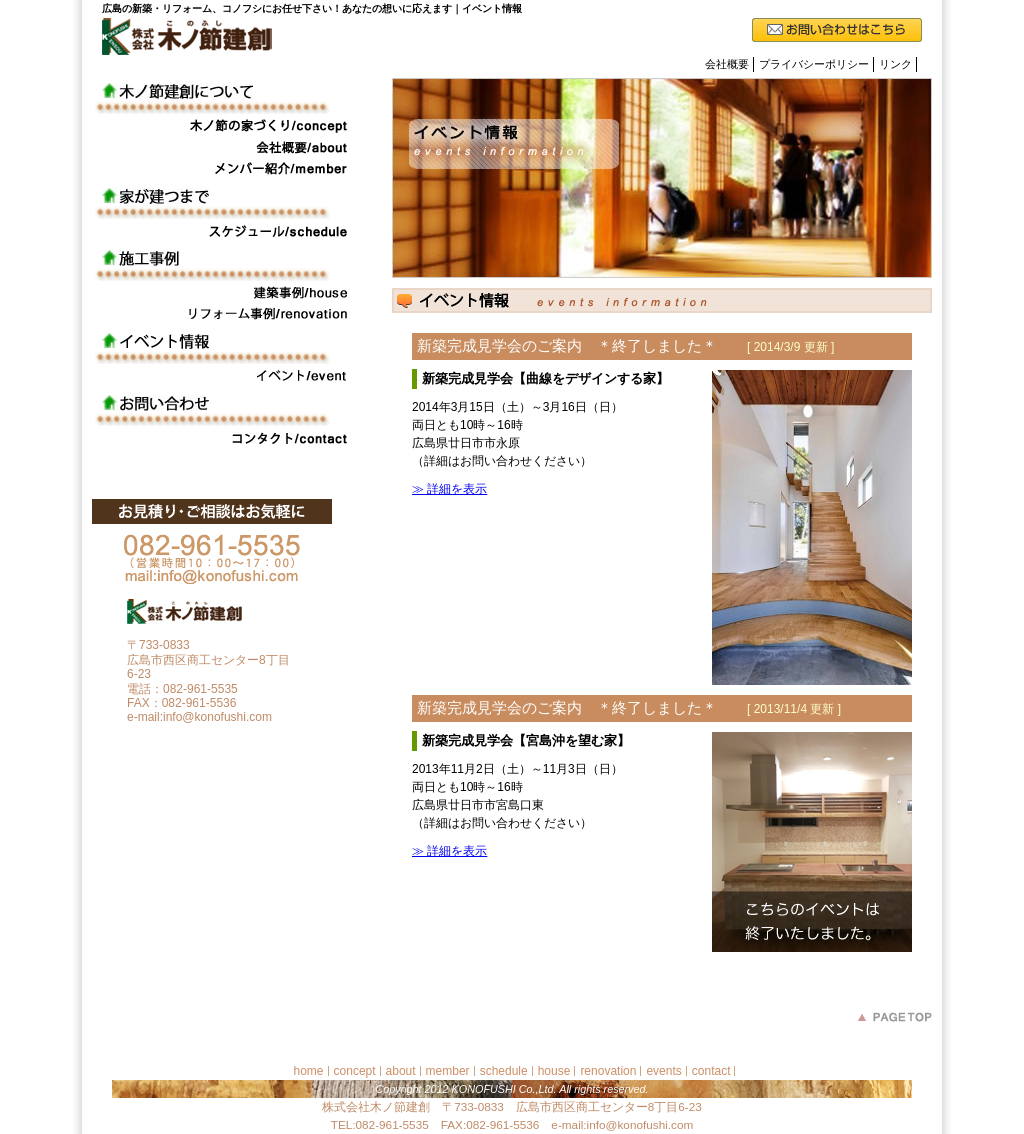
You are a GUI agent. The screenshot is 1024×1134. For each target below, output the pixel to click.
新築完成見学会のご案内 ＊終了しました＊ (625, 346)
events (663, 1071)
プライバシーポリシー (814, 64)
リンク (895, 64)
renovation (608, 1071)
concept (355, 1071)
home (309, 1071)
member (448, 1071)
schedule (504, 1071)
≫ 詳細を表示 (449, 489)
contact (711, 1071)
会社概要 (727, 64)
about (401, 1071)
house (554, 1071)
